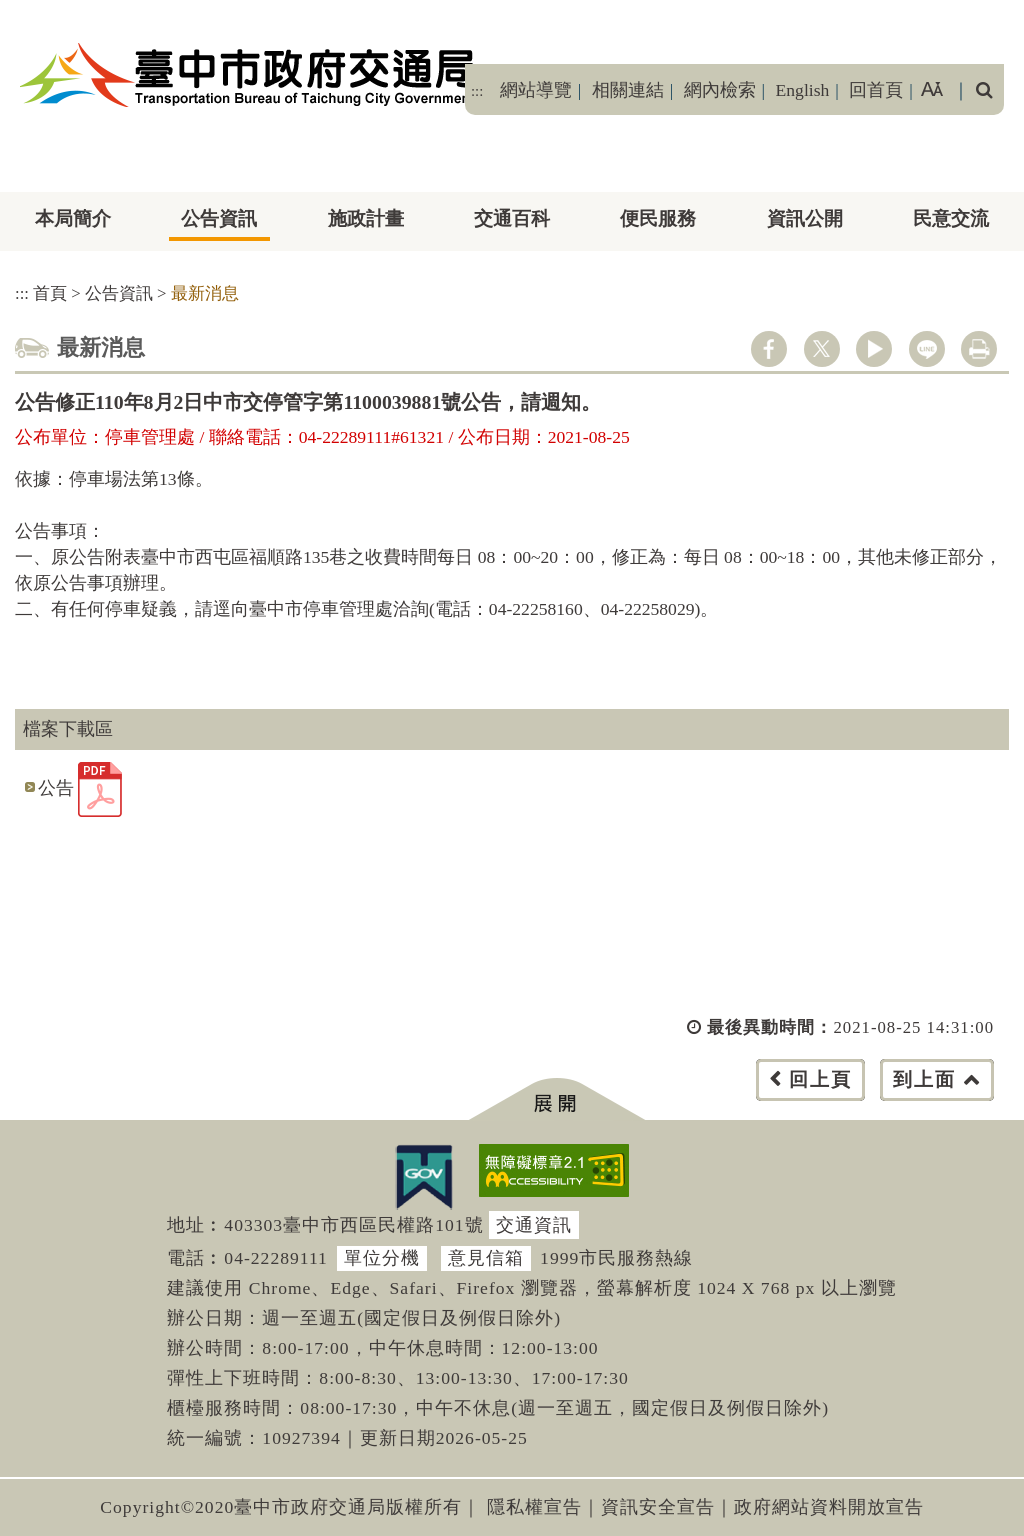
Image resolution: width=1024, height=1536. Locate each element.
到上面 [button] (924, 1079)
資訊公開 (805, 218)
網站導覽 (536, 90)
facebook (769, 349)
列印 (979, 349)
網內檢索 (720, 90)
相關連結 (628, 90)
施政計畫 (366, 218)
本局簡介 (73, 218)
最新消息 (205, 293)
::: (477, 91)
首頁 (50, 293)
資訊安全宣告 (658, 1507)
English (803, 90)
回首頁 (876, 90)
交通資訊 (534, 1225)
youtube (874, 349)
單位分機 (382, 1258)
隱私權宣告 (534, 1507)
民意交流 (951, 218)
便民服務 (658, 218)
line (927, 349)
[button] (556, 1099)
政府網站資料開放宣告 (829, 1507)
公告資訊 (219, 218)
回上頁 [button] (820, 1079)
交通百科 (512, 218)
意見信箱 (486, 1258)
